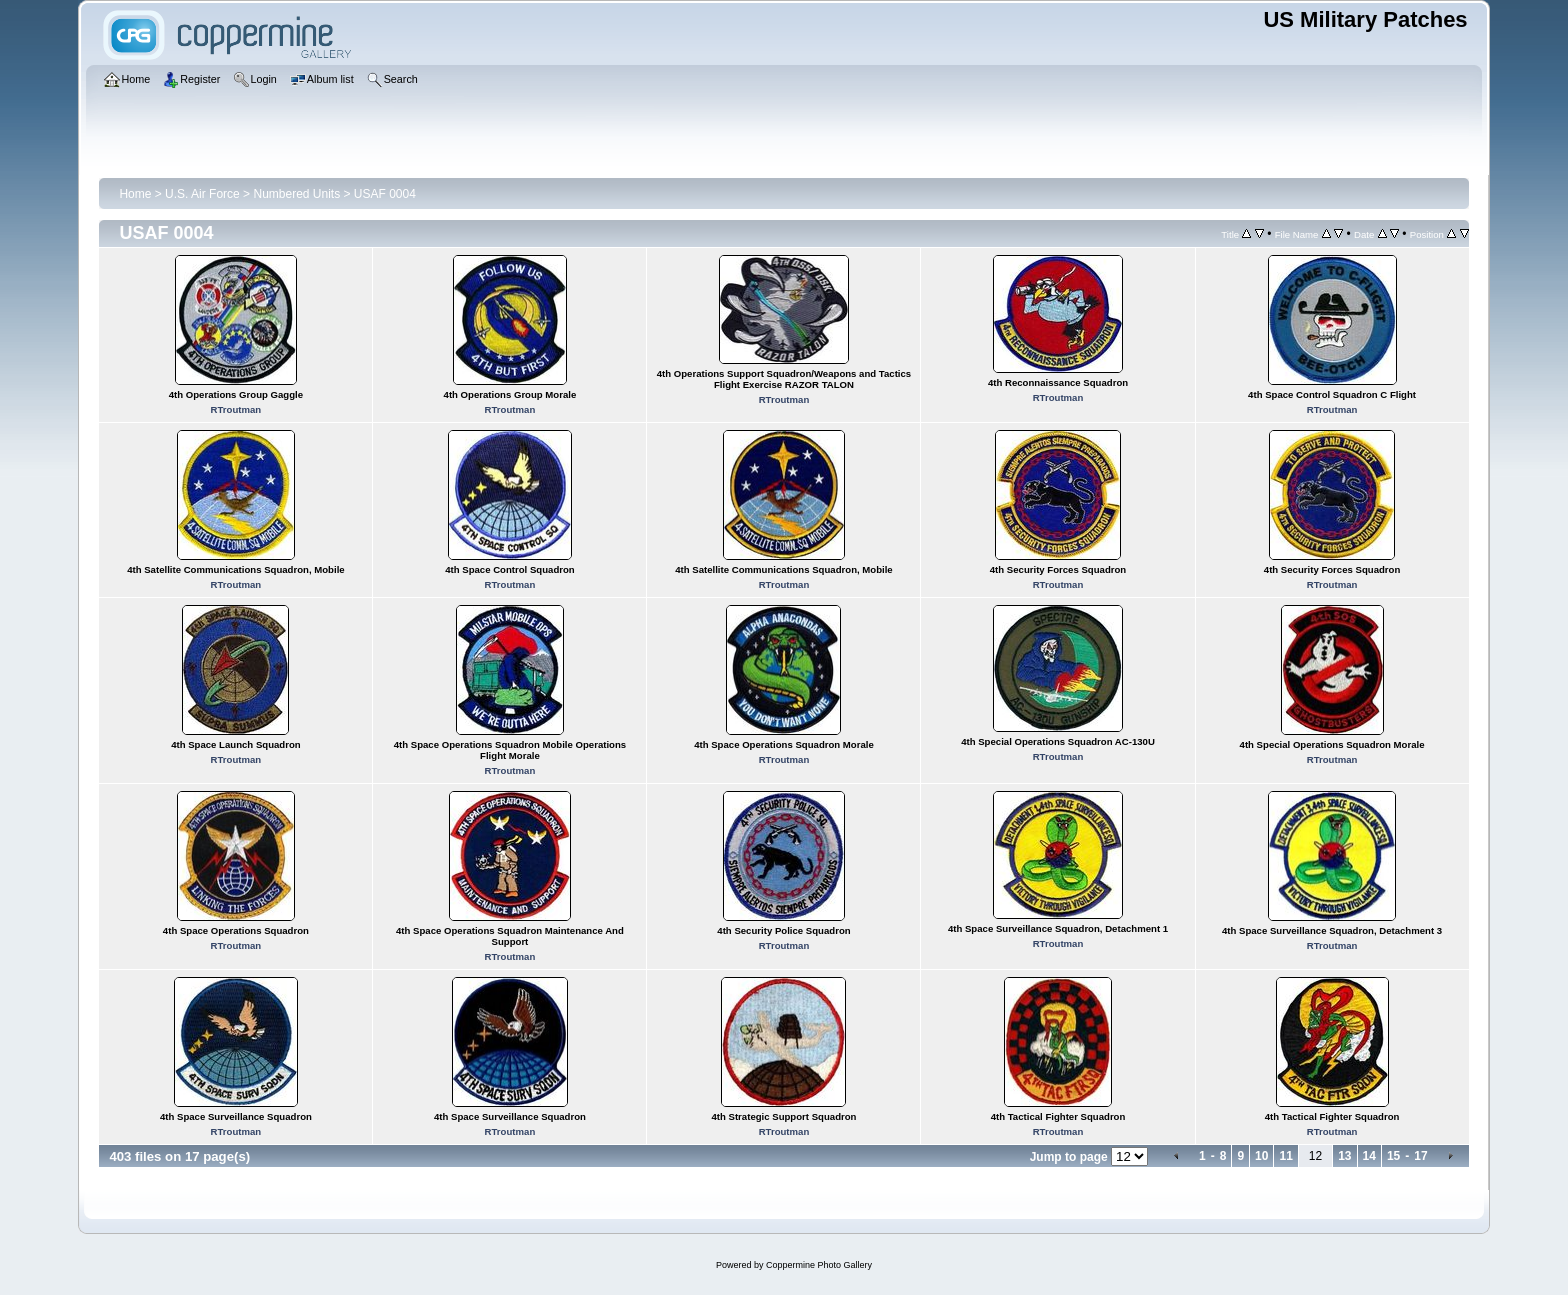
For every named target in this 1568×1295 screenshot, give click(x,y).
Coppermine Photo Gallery (819, 1265)
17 (1420, 1156)
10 (1261, 1156)
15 (1393, 1156)
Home (135, 194)
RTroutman (236, 409)
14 (1369, 1156)
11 (1285, 1156)
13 (1344, 1156)
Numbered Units (296, 194)
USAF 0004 (385, 194)
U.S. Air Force (202, 194)
